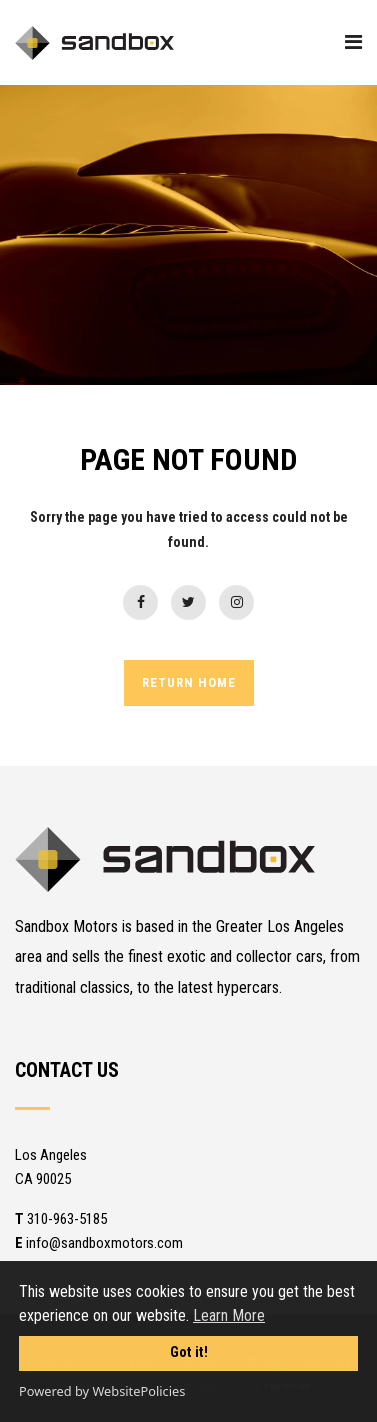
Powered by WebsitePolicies (102, 1391)
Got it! (189, 1352)
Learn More (229, 1315)
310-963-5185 (61, 1219)
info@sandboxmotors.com (99, 1243)
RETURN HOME (189, 682)
